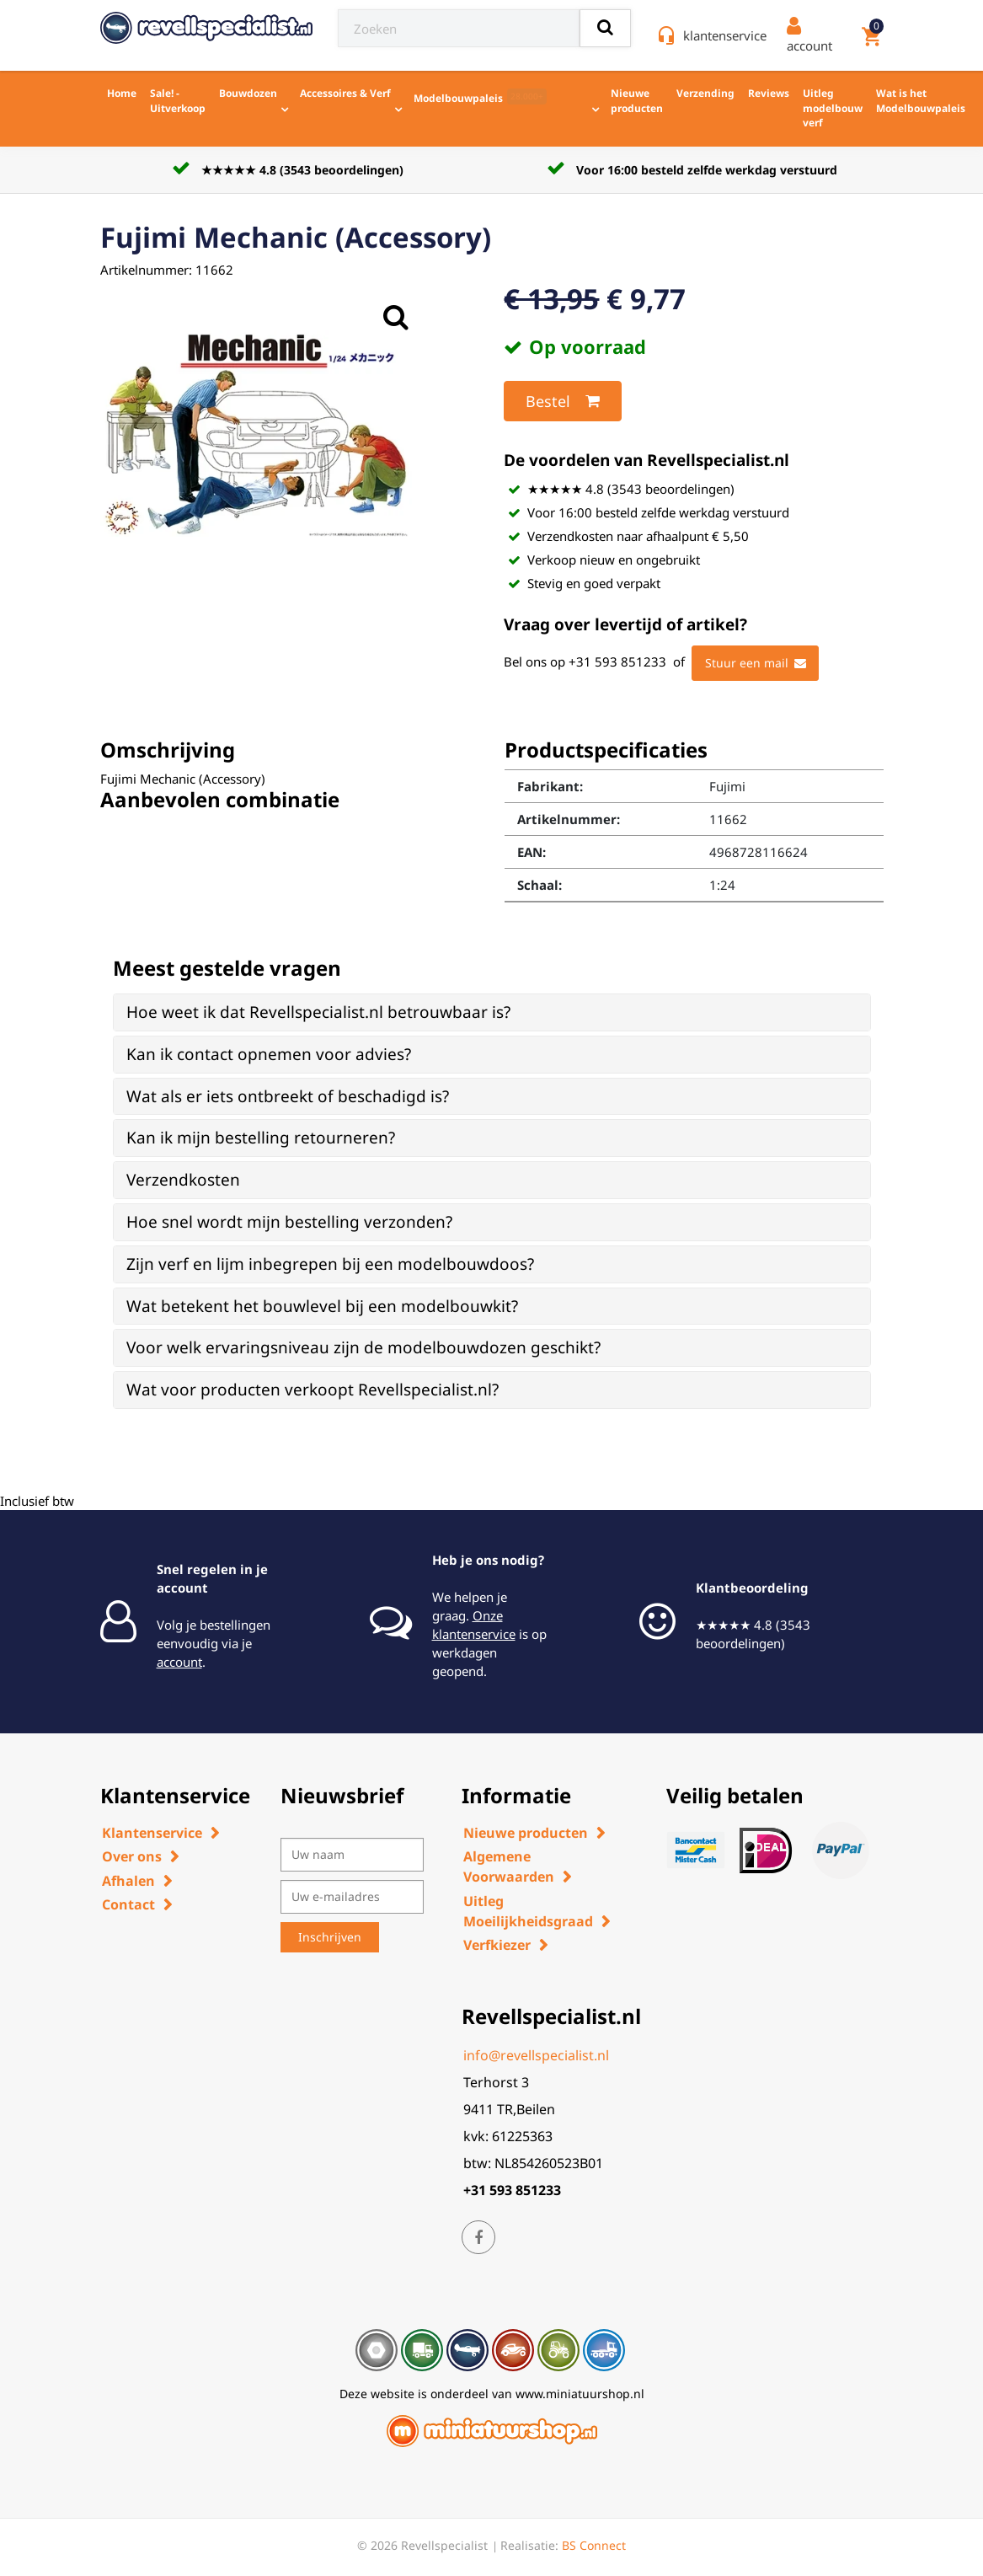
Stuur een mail (755, 663)
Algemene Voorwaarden (508, 1866)
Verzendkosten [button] (183, 1180)
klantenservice (725, 35)
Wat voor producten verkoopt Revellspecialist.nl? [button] (312, 1389)
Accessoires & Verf (345, 93)
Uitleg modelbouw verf (833, 108)
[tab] (492, 1012)
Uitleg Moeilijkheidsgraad (528, 1911)
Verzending (705, 93)
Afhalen (128, 1881)
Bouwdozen (248, 93)
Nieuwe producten (637, 100)
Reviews (768, 93)
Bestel (563, 401)
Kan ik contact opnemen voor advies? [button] (268, 1054)
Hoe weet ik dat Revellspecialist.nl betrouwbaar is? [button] (318, 1012)
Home (121, 93)
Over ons (132, 1856)
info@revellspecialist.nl (536, 2055)
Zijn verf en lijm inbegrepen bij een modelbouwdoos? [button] (330, 1264)
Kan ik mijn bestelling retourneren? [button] (260, 1138)
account (179, 1661)
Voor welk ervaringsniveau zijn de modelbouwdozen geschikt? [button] (363, 1347)
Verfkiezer (497, 1945)
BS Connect (594, 2545)
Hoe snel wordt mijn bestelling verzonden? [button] (289, 1222)
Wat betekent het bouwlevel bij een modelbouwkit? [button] (322, 1306)
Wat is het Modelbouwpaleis (920, 100)
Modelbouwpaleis (480, 96)
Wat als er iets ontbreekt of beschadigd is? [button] (287, 1096)
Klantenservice (152, 1833)
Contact (128, 1904)
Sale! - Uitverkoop (178, 100)
